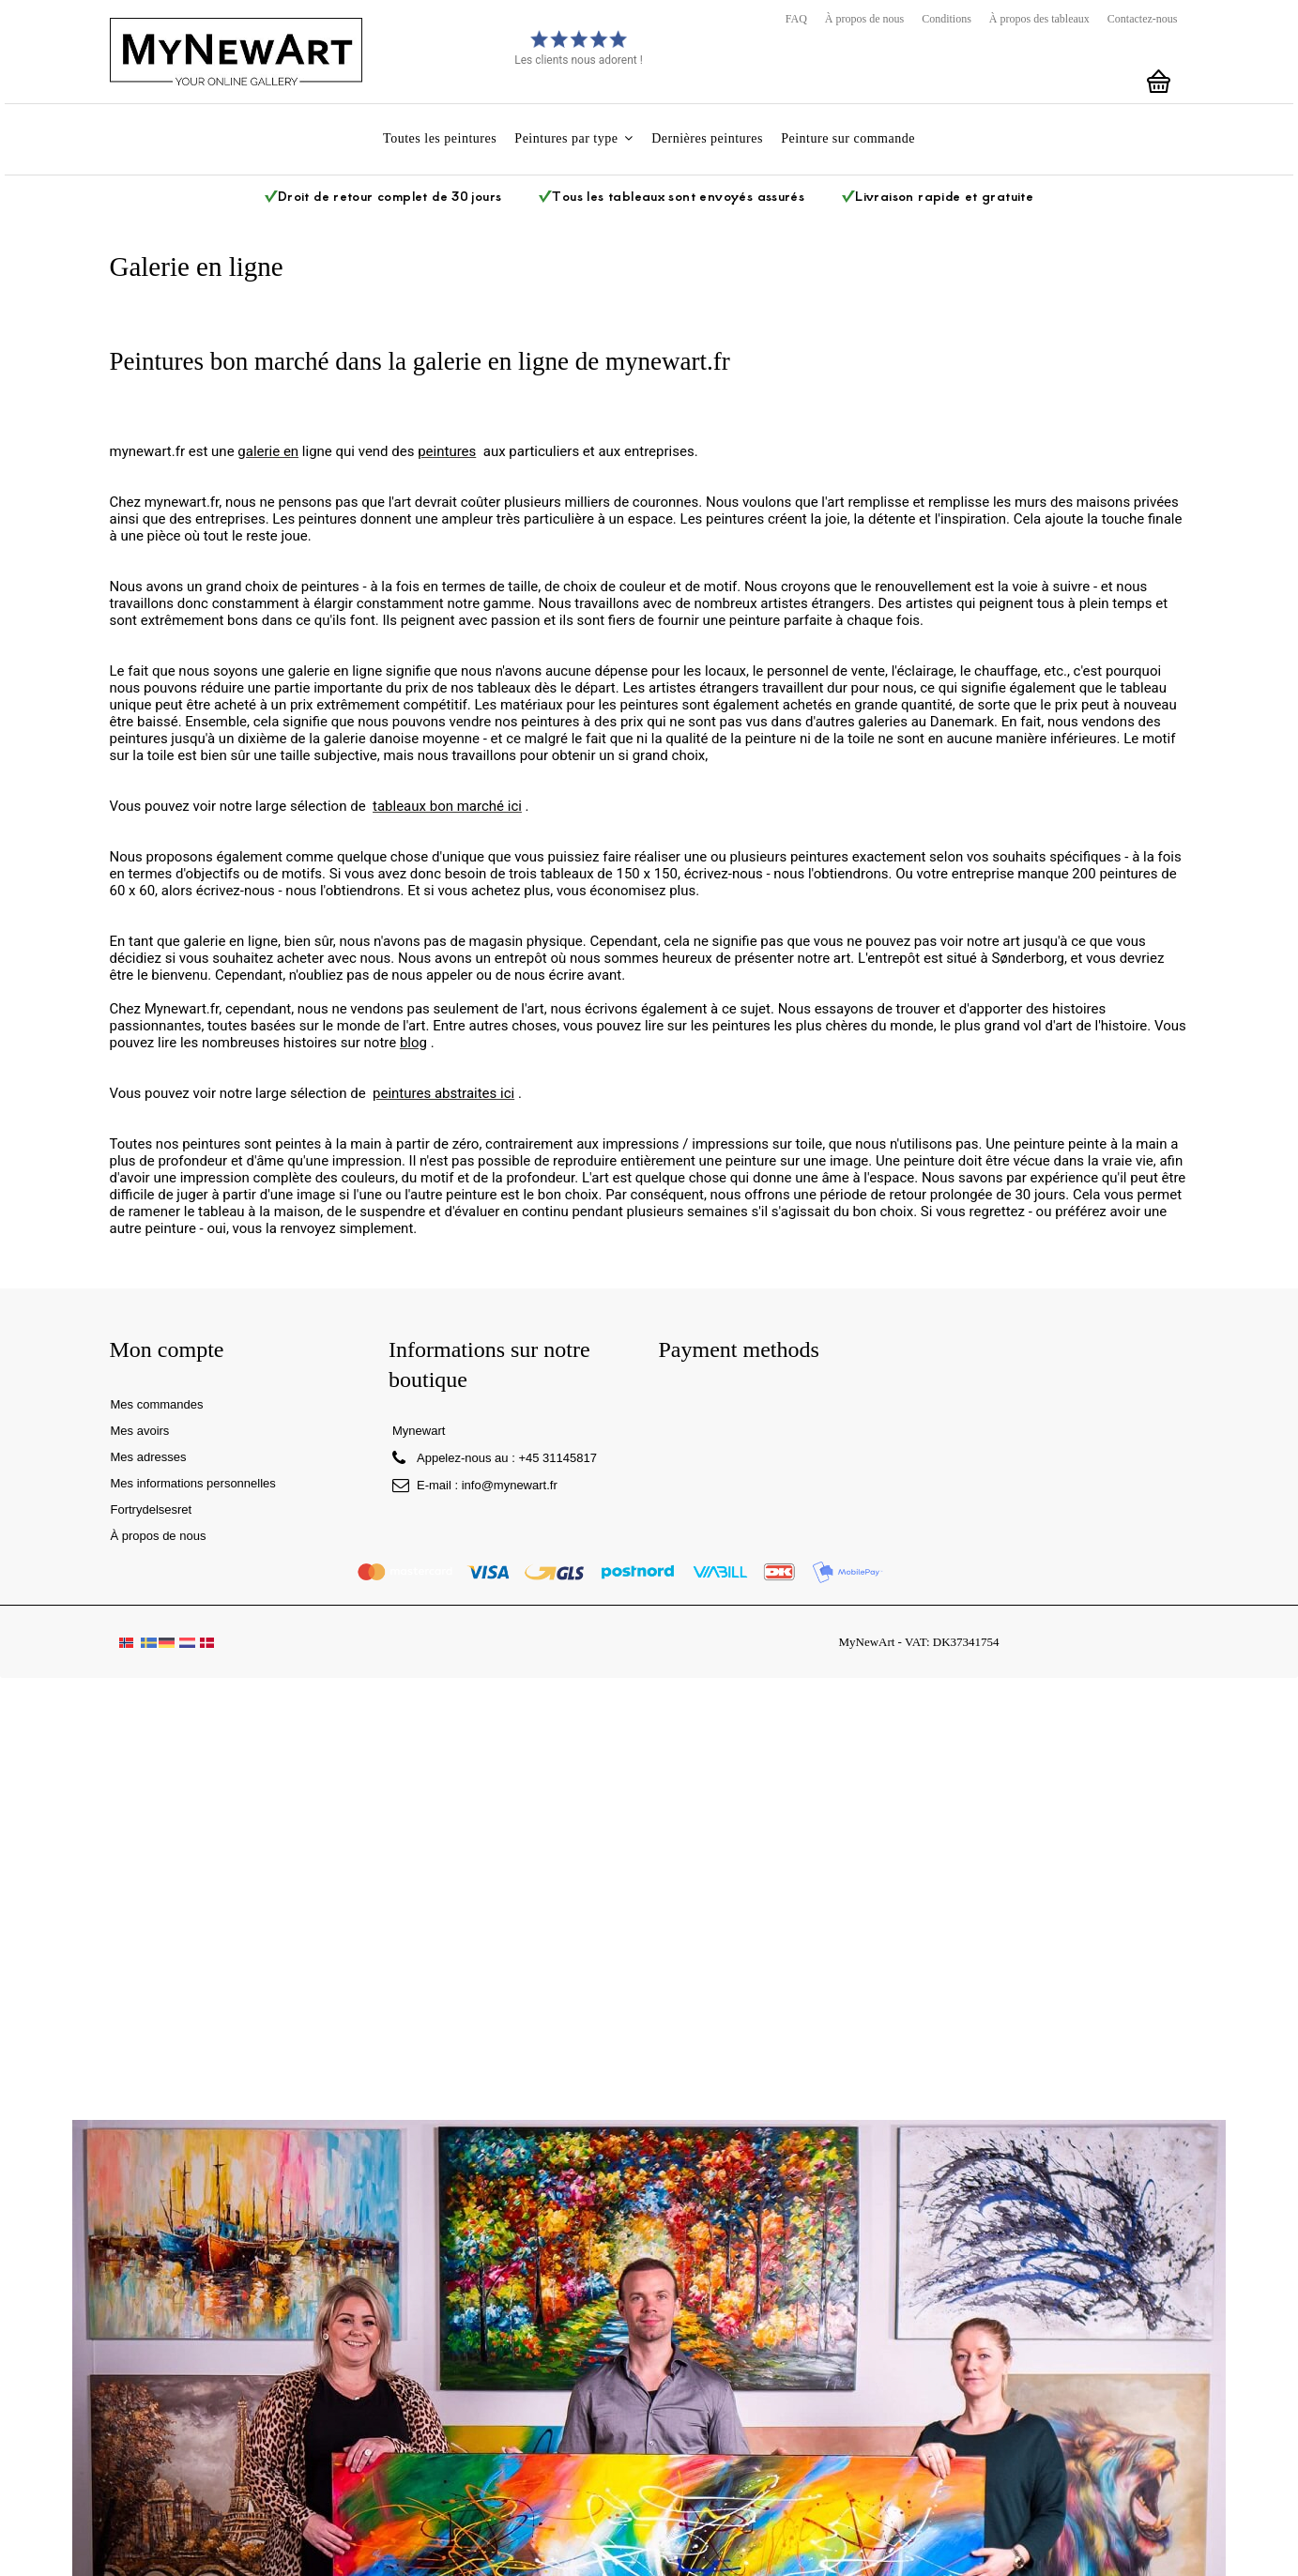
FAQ (796, 18)
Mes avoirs (140, 1431)
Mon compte (167, 1349)
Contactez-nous (1142, 18)
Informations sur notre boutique (489, 1364)
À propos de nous (864, 18)
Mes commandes (157, 1404)
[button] (574, 139)
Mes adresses (149, 1457)
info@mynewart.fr (509, 1485)
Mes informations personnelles (193, 1483)
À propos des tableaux (1039, 18)
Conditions (946, 18)
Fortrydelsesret (151, 1509)
